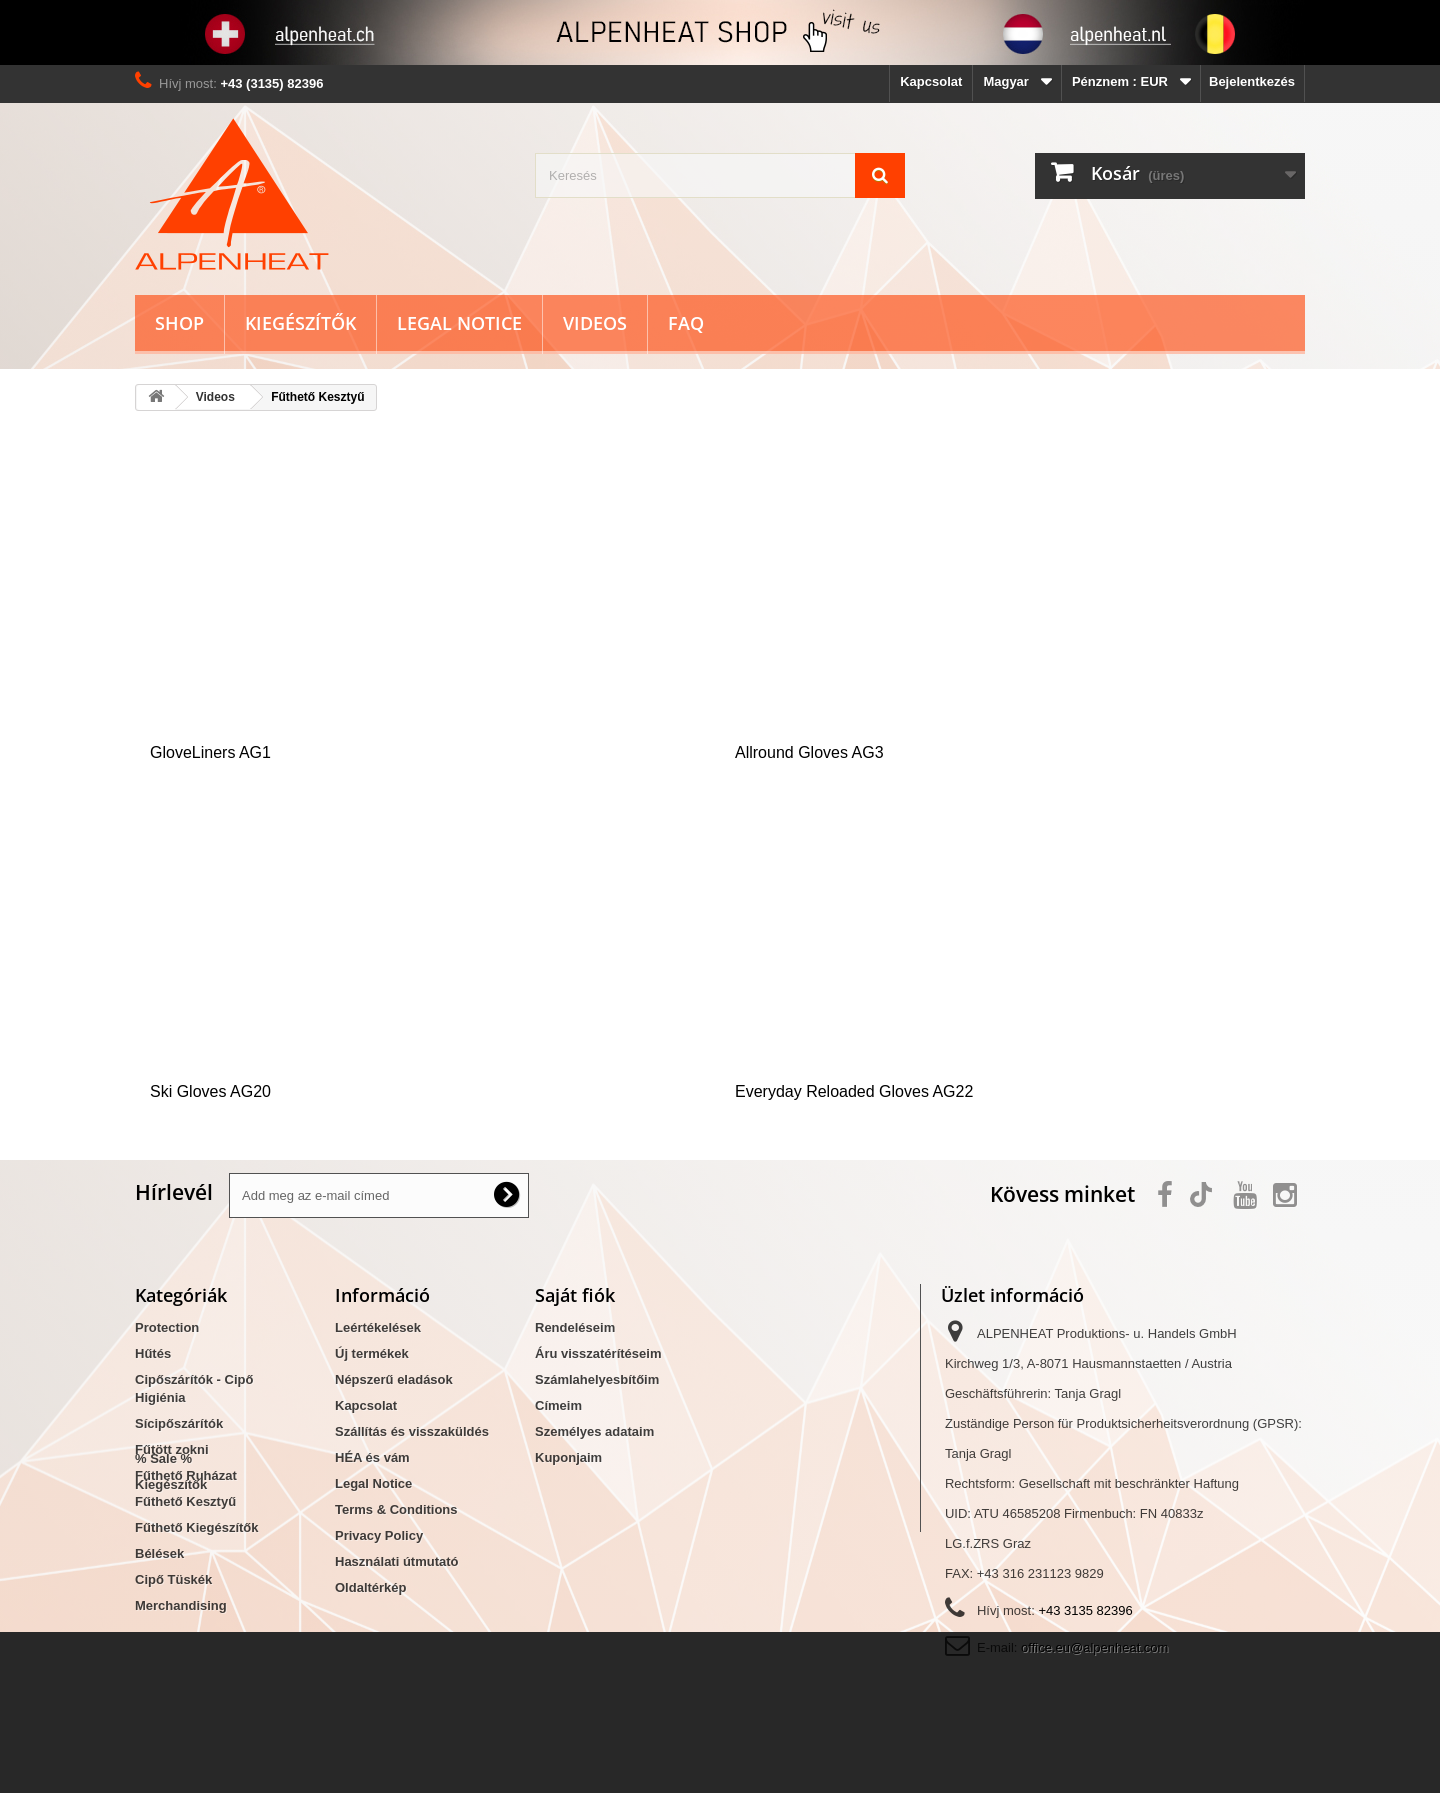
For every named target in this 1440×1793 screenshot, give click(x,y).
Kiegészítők (300, 323)
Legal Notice (459, 323)
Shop (179, 323)
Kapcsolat (931, 81)
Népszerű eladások (394, 1379)
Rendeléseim (575, 1327)
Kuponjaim (568, 1457)
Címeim (558, 1405)
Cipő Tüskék (173, 1579)
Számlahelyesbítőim (597, 1379)
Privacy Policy (379, 1535)
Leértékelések (378, 1327)
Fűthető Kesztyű (185, 1501)
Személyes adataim (594, 1431)
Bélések (159, 1553)
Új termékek (372, 1353)
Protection (167, 1327)
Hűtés (153, 1353)
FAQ (686, 323)
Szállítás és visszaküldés (412, 1431)
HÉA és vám (372, 1457)
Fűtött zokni (172, 1449)
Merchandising (181, 1605)
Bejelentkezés (1252, 81)
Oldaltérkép (371, 1587)
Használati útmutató (397, 1561)
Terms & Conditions (396, 1509)
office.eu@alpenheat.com (1094, 1647)
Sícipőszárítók (179, 1423)
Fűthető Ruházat (186, 1475)
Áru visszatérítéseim (598, 1353)
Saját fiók (575, 1295)
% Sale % (163, 1640)
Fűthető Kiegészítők (197, 1527)
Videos (595, 323)
